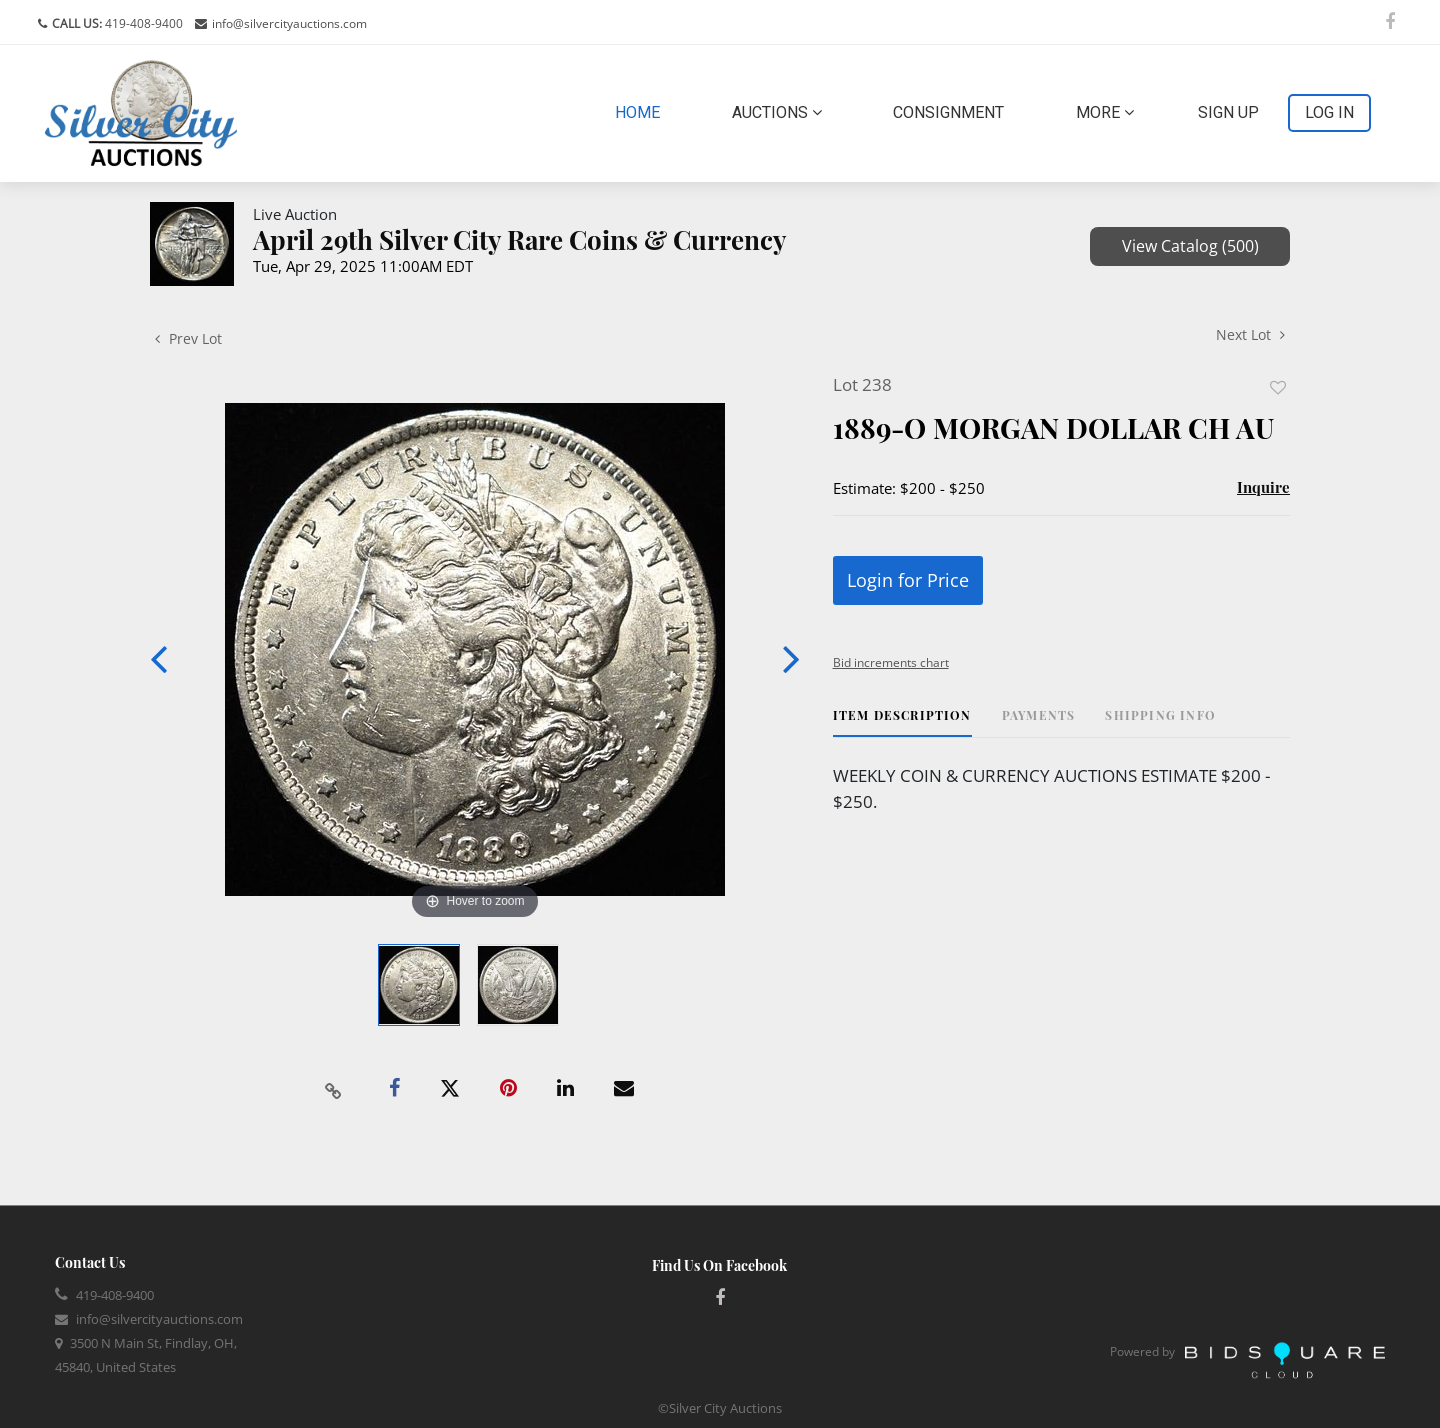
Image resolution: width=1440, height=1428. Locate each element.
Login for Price (908, 580)
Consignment (948, 112)
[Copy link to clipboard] (334, 1089)
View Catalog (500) (1190, 246)
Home (641, 111)
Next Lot (1250, 334)
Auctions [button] (777, 112)
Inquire (1263, 487)
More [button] (1105, 112)
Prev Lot (188, 338)
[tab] (902, 722)
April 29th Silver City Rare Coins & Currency (520, 239)
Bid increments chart (891, 662)
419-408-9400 (142, 23)
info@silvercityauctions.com (289, 23)
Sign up (1228, 112)
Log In (1329, 112)
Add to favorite (1278, 387)
